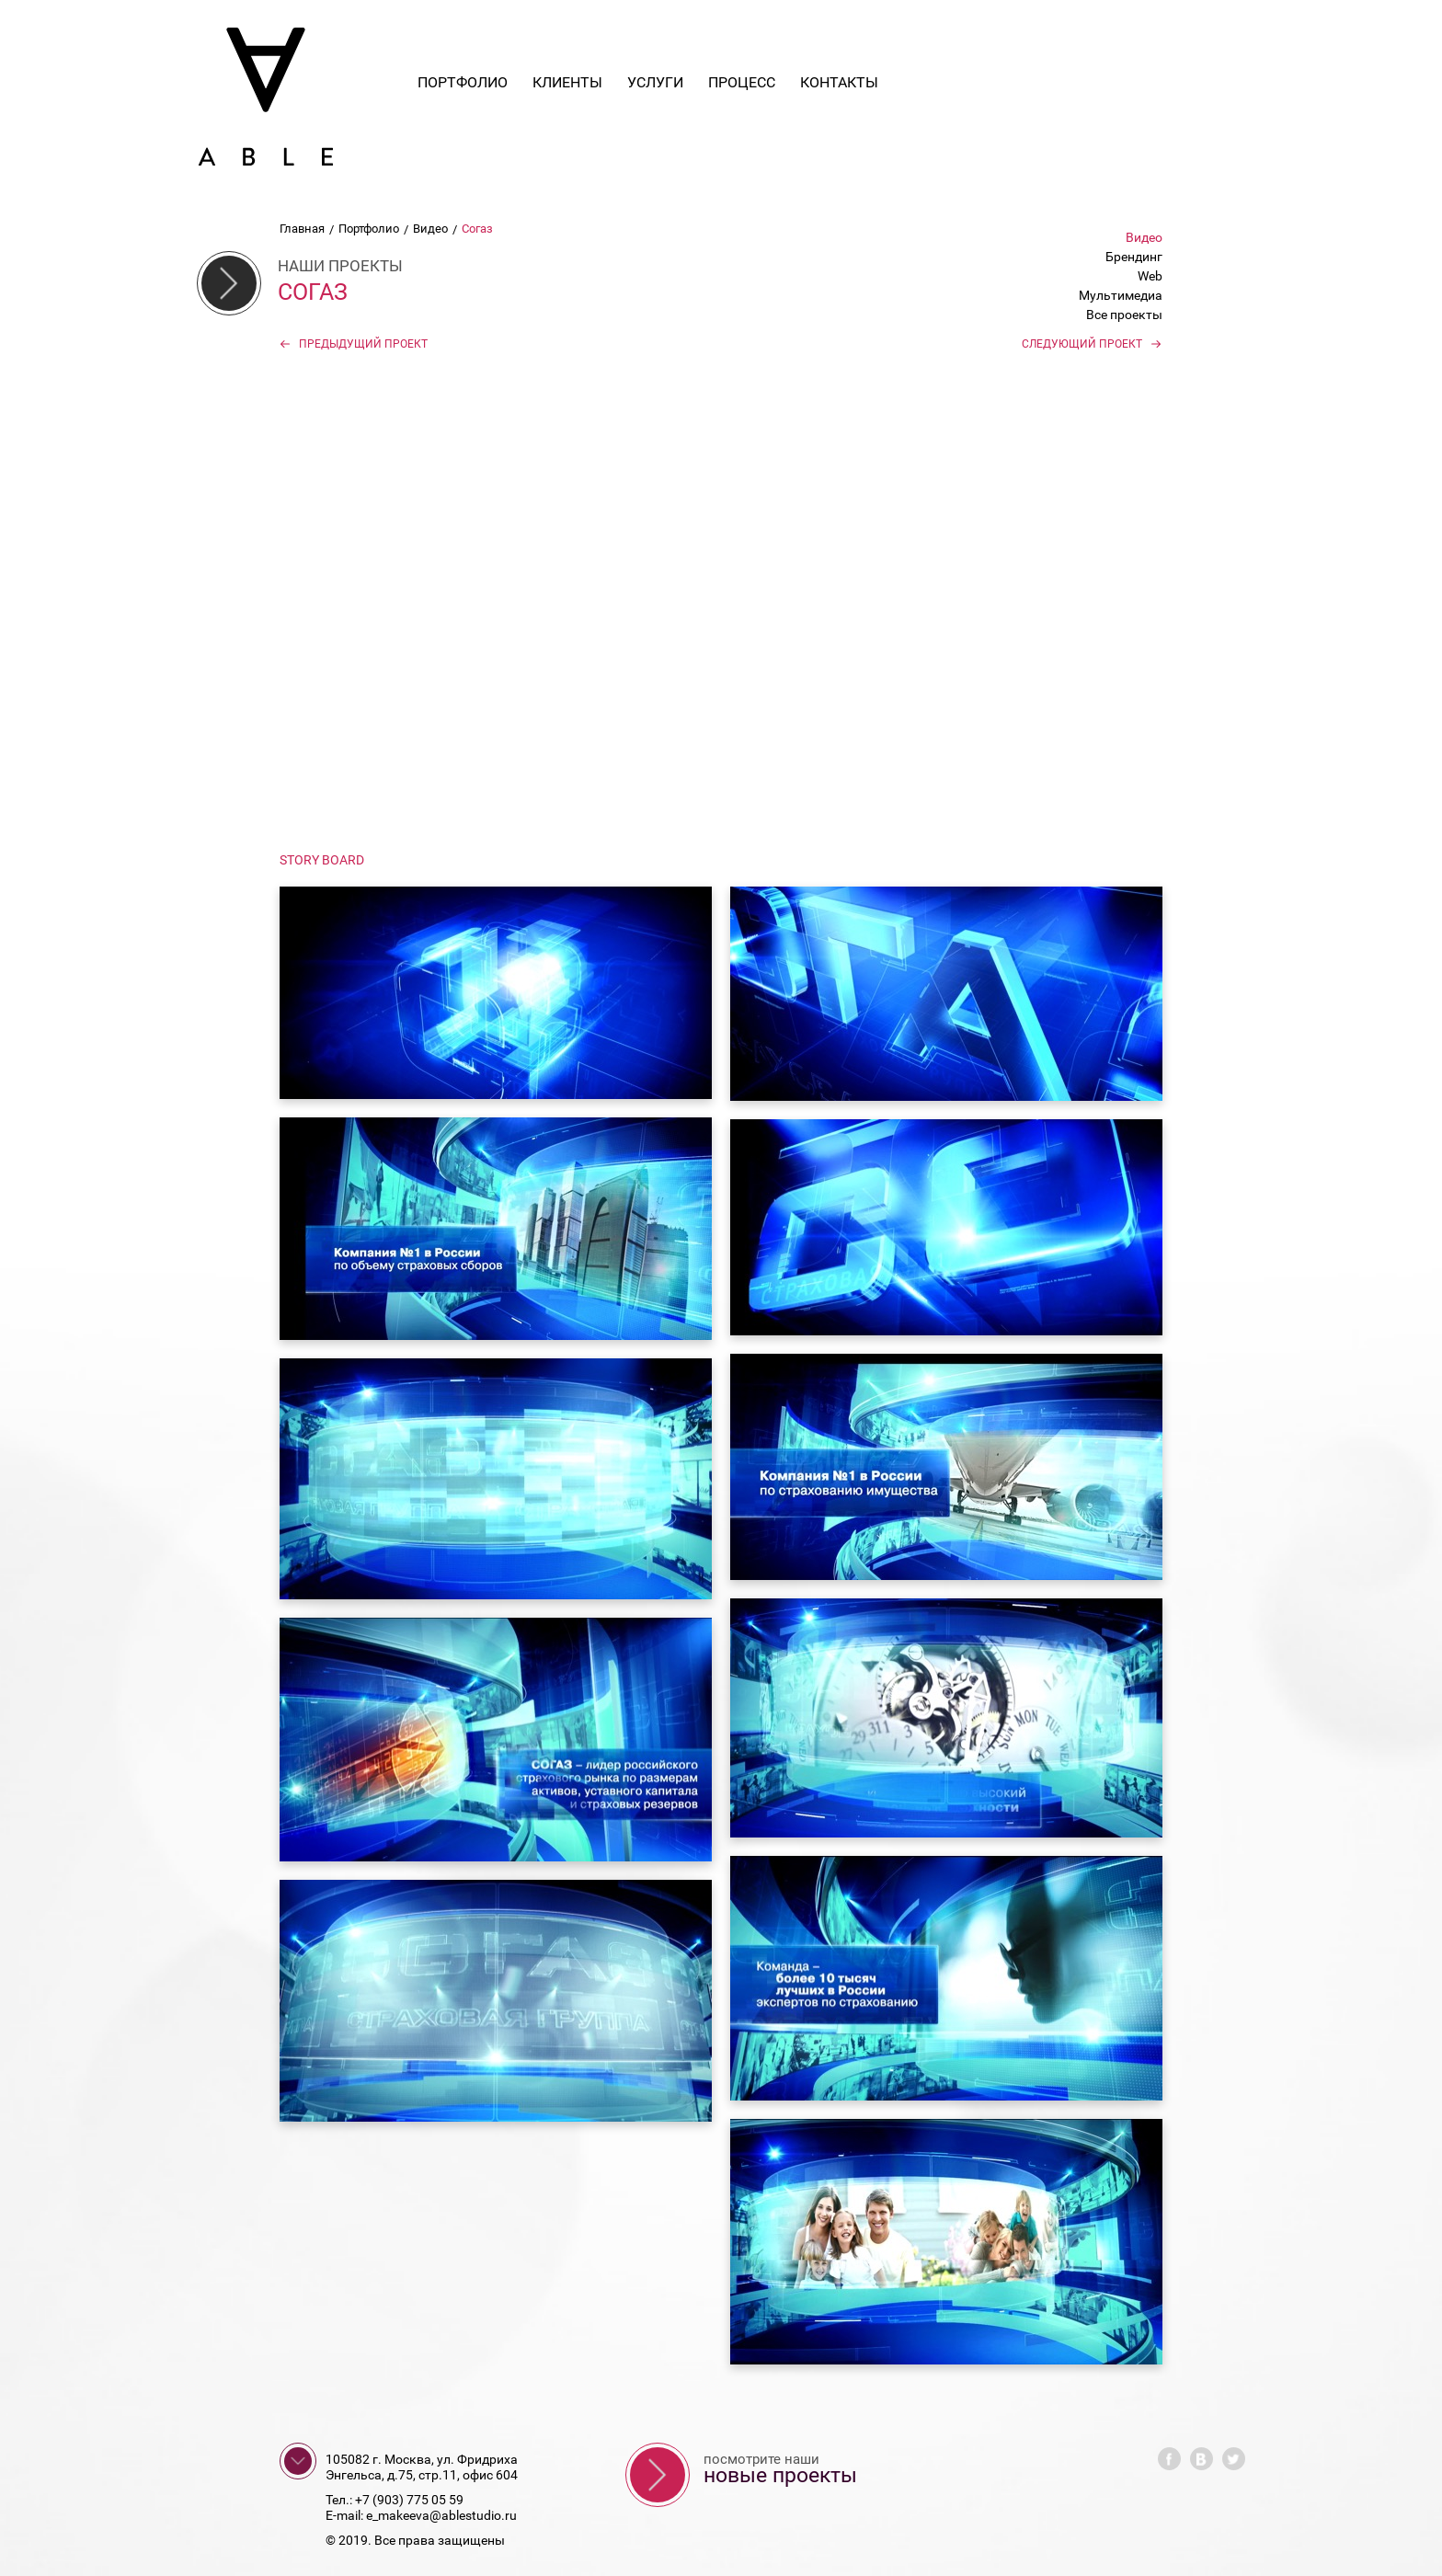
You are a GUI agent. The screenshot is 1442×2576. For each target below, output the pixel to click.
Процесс (741, 82)
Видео (430, 228)
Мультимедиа (1120, 295)
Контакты (839, 82)
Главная (302, 228)
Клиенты (567, 82)
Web (1150, 276)
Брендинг (1133, 256)
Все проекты (1124, 314)
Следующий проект (1092, 344)
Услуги (655, 82)
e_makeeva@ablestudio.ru (441, 2515)
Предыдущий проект (354, 344)
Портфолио (463, 82)
